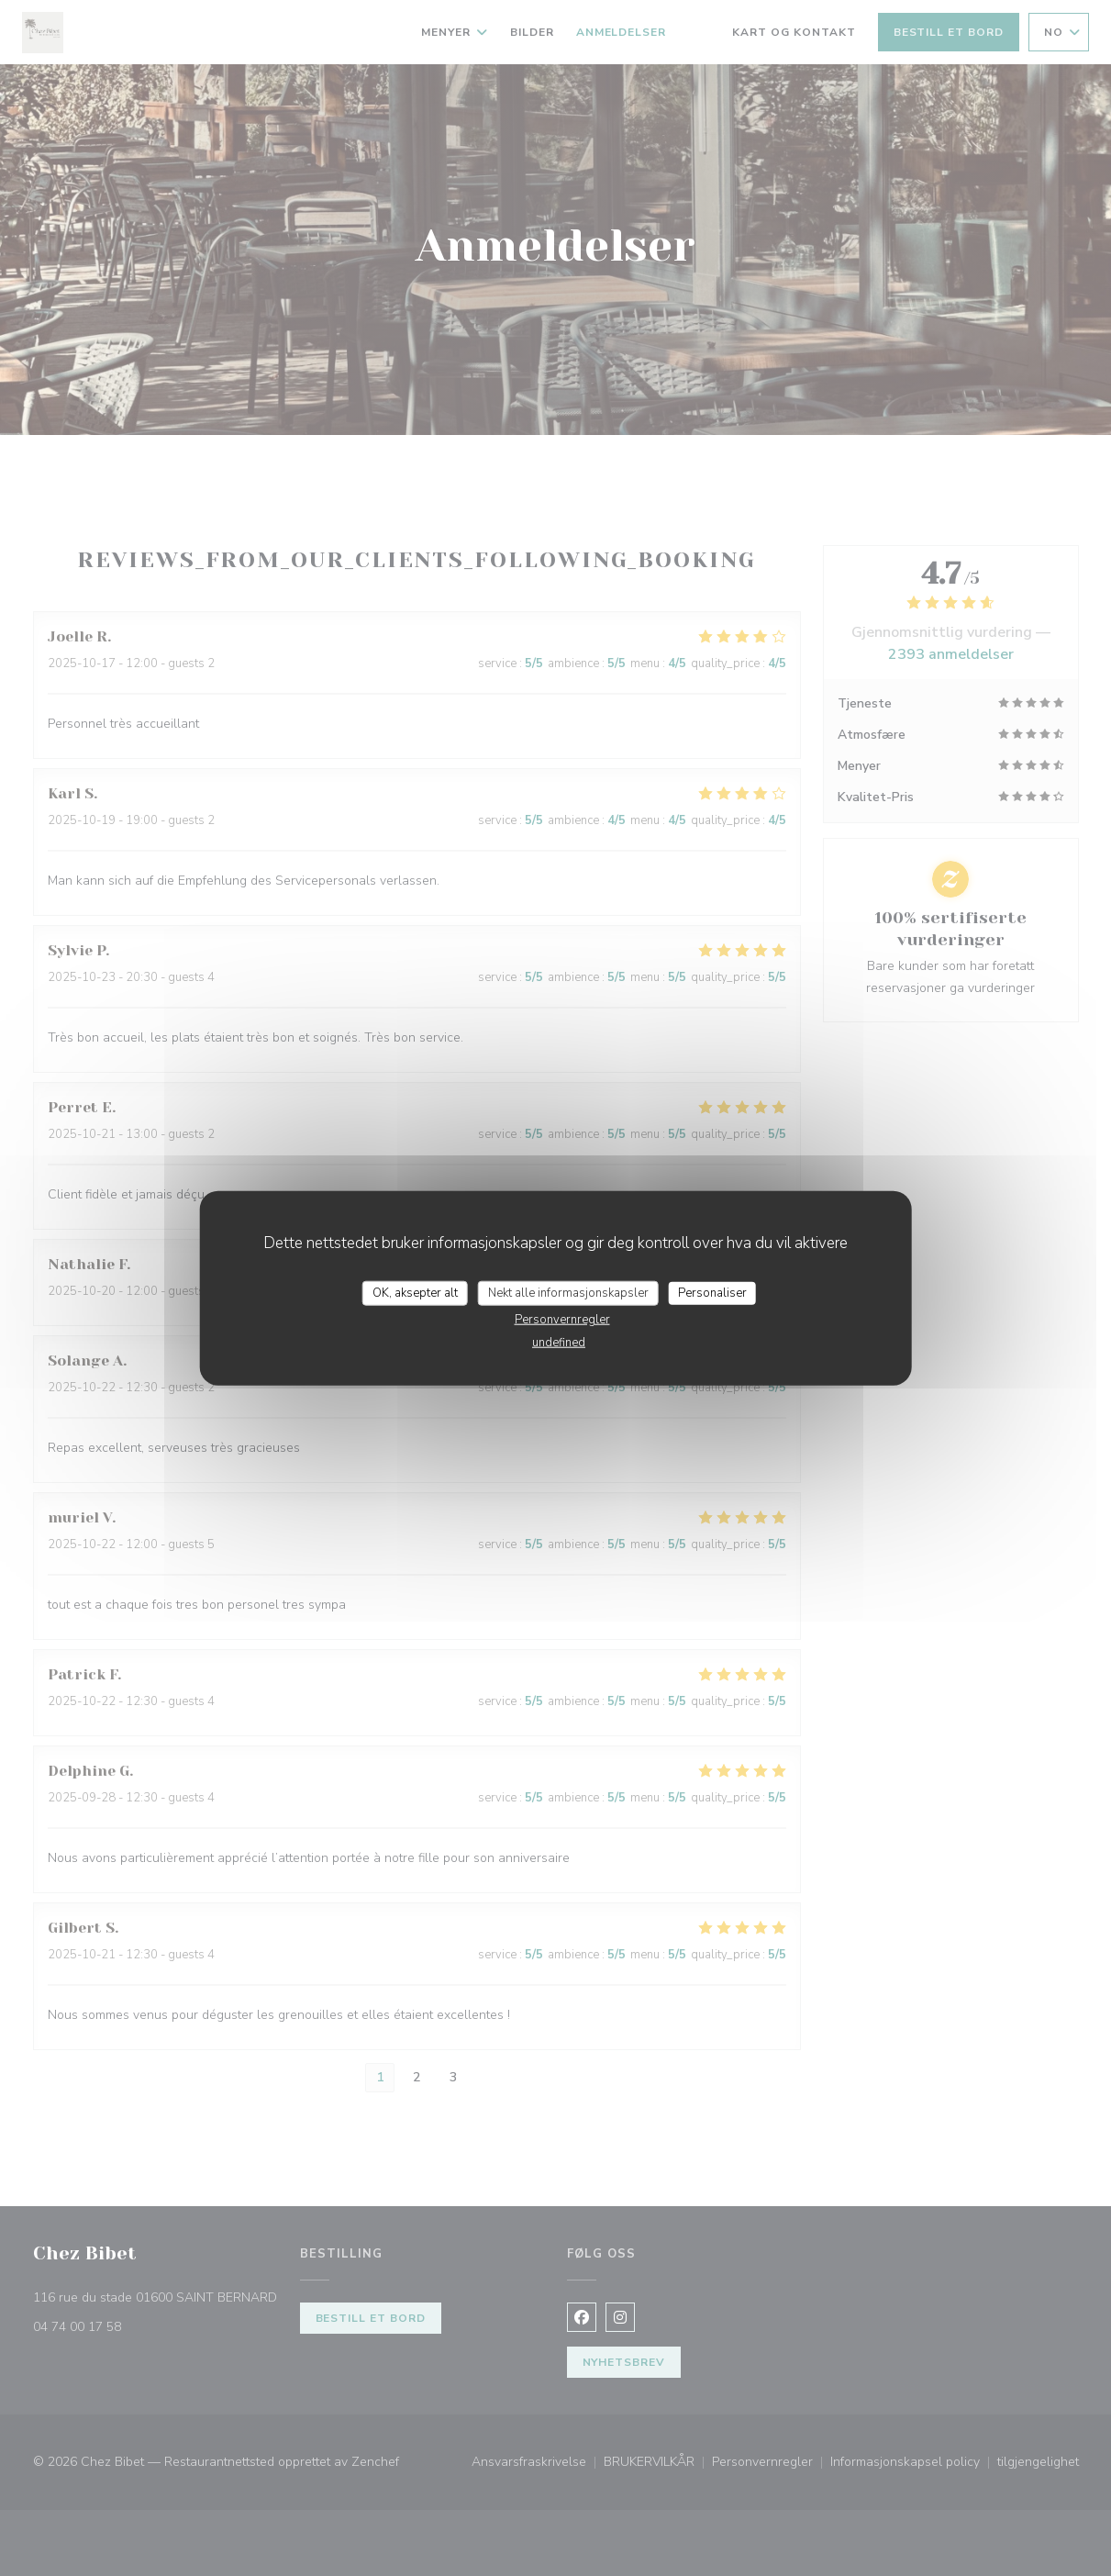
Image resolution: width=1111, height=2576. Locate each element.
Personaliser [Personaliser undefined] (712, 1292)
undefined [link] (558, 1342)
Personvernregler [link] (562, 1319)
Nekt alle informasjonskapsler (568, 1292)
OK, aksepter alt (415, 1292)
